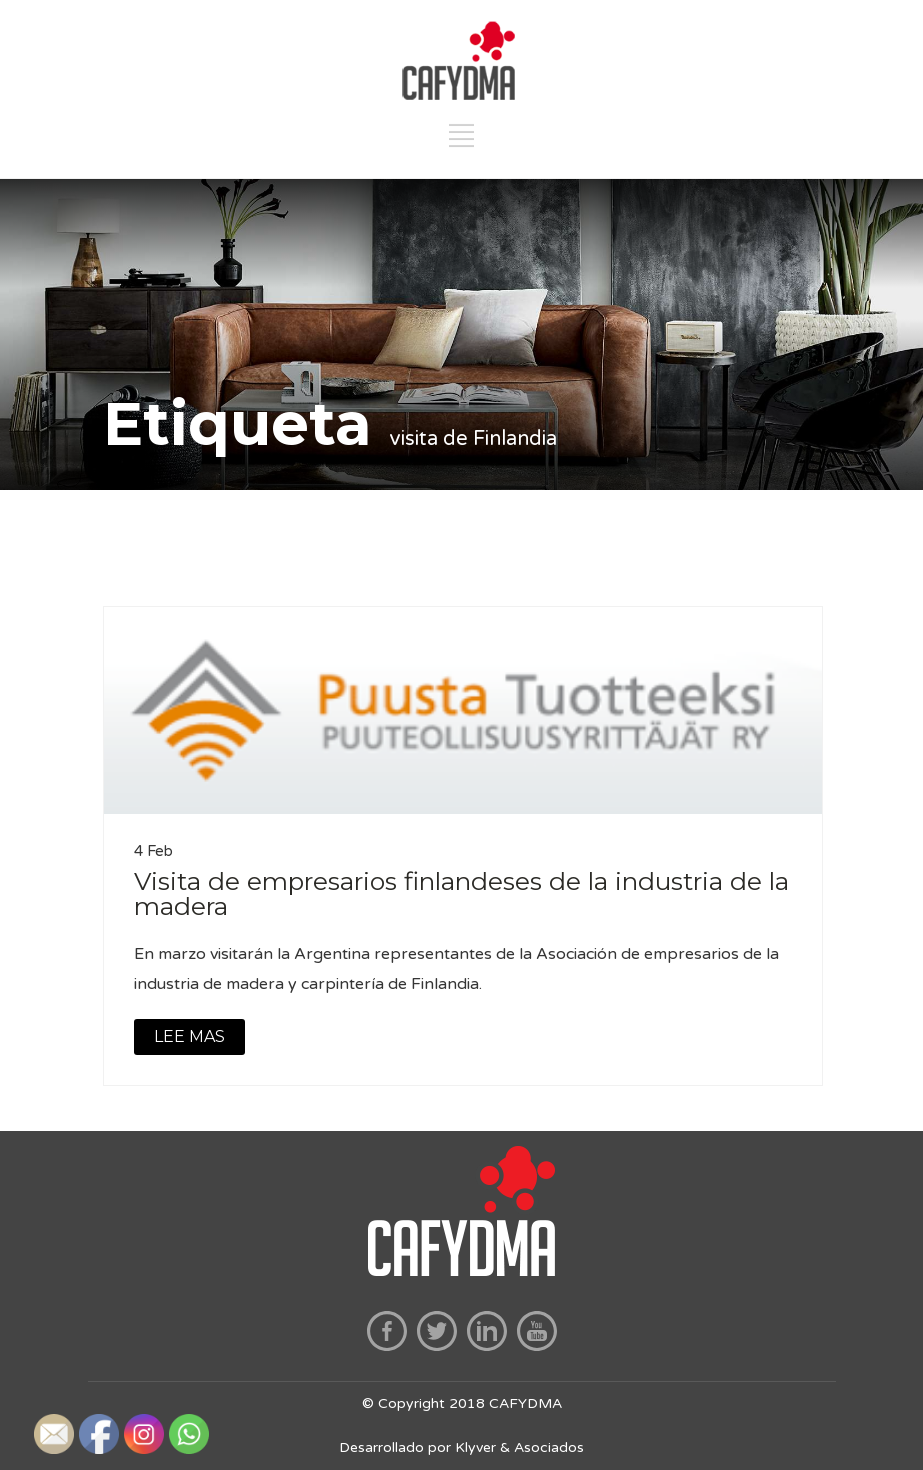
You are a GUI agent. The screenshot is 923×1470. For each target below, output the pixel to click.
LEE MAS (189, 1036)
